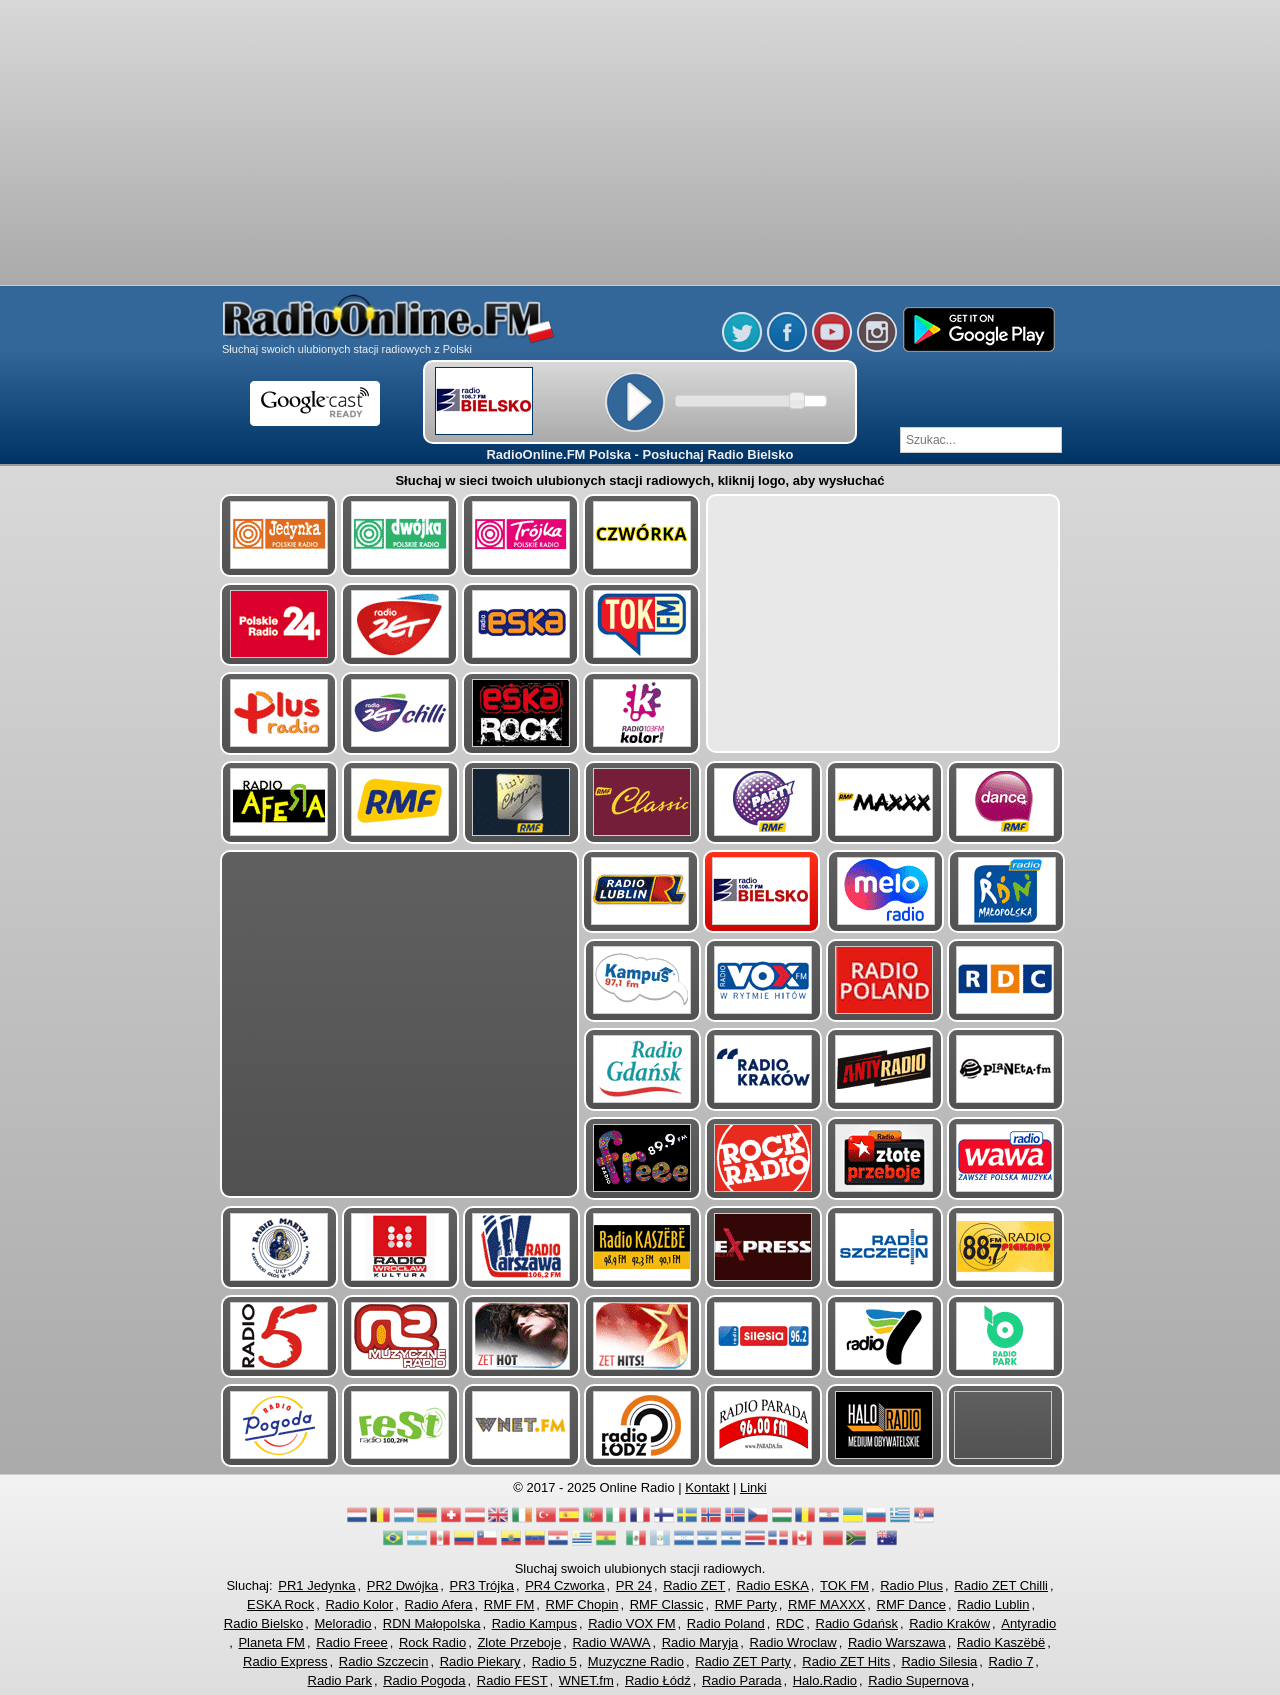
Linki (753, 1487)
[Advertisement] (640, 145)
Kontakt (707, 1487)
